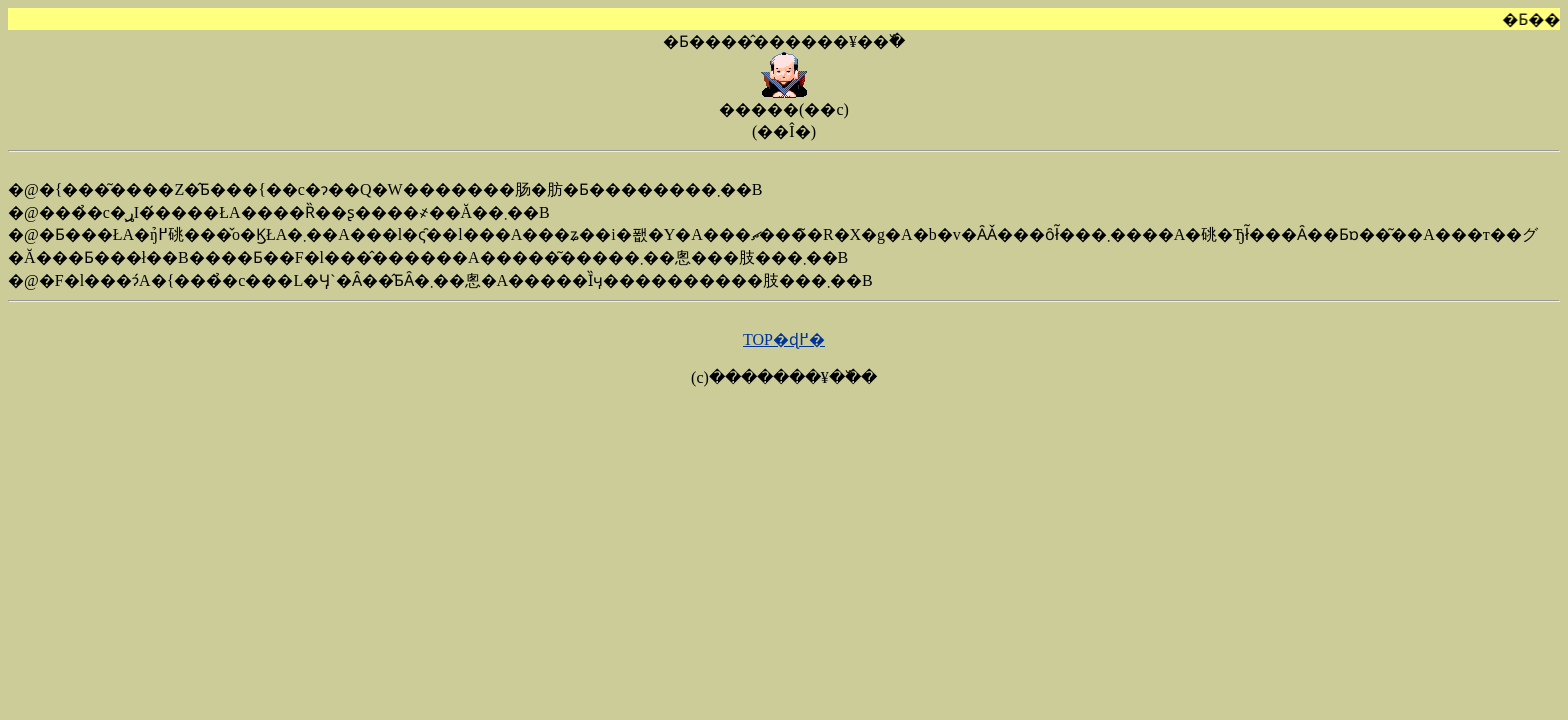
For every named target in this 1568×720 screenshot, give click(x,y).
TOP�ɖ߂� (784, 339)
